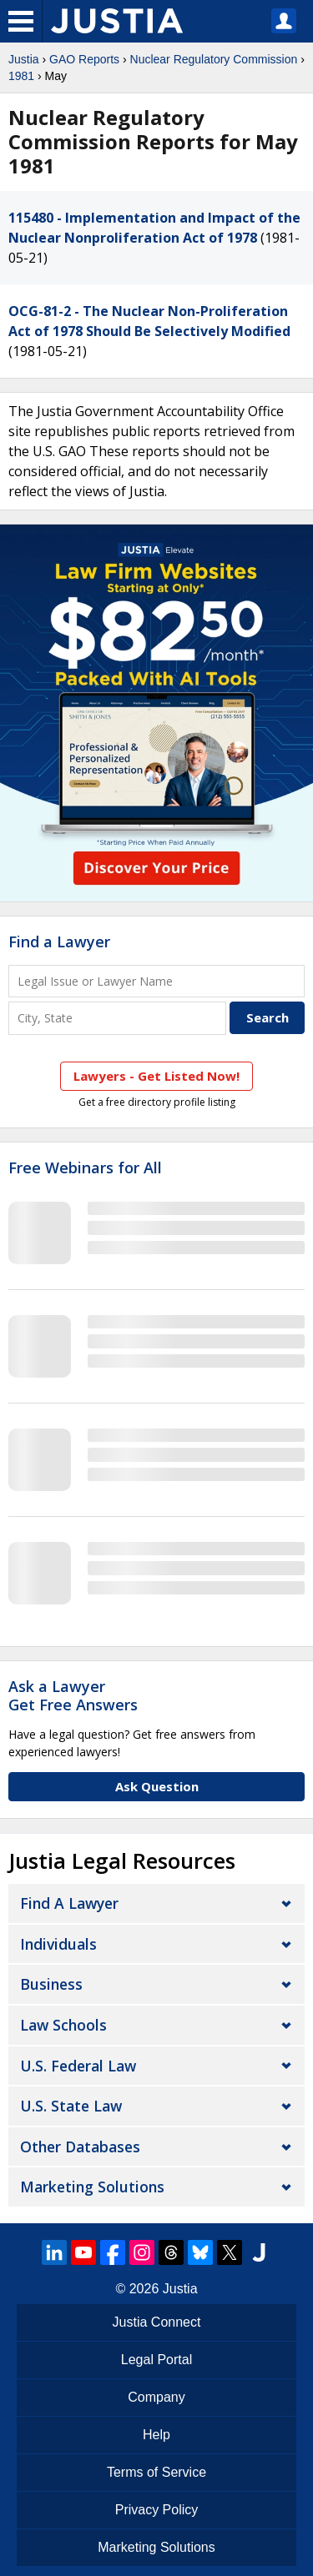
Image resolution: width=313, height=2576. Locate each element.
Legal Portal (156, 2360)
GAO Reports (84, 59)
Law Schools (63, 2025)
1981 (21, 76)
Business (51, 1984)
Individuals (58, 1944)
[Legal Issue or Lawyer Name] (156, 981)
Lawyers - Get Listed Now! (156, 1075)
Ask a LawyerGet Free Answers (73, 1695)
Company (156, 2397)
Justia (23, 59)
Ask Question (157, 1786)
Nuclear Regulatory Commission (214, 59)
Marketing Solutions (92, 2187)
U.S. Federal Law (78, 2066)
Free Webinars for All (85, 1168)
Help (156, 2435)
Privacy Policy (157, 2510)
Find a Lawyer (59, 941)
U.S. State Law (71, 2106)
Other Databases (80, 2147)
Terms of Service (156, 2472)
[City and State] (117, 1018)
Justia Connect (157, 2322)
